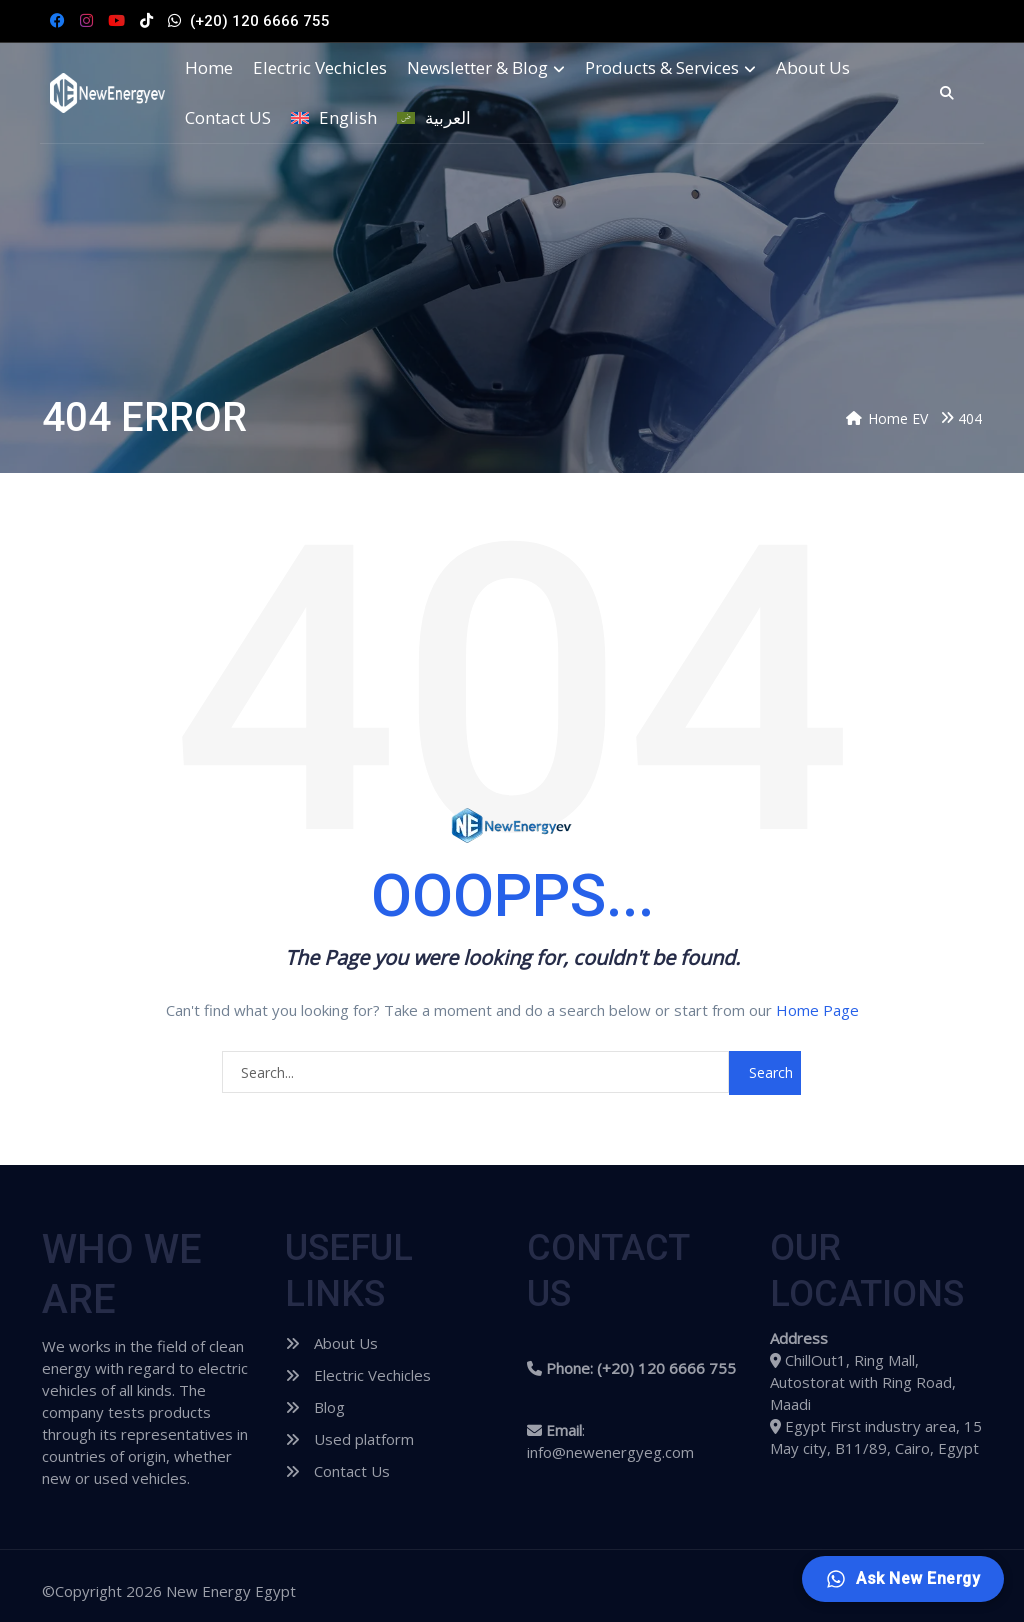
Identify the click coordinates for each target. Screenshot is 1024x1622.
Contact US (228, 118)
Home (209, 68)
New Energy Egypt (231, 1591)
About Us (813, 68)
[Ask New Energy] (902, 1579)
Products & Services (670, 68)
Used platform (349, 1439)
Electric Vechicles (320, 68)
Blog (315, 1407)
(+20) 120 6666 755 (260, 21)
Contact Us (337, 1471)
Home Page (817, 1010)
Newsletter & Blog (486, 68)
